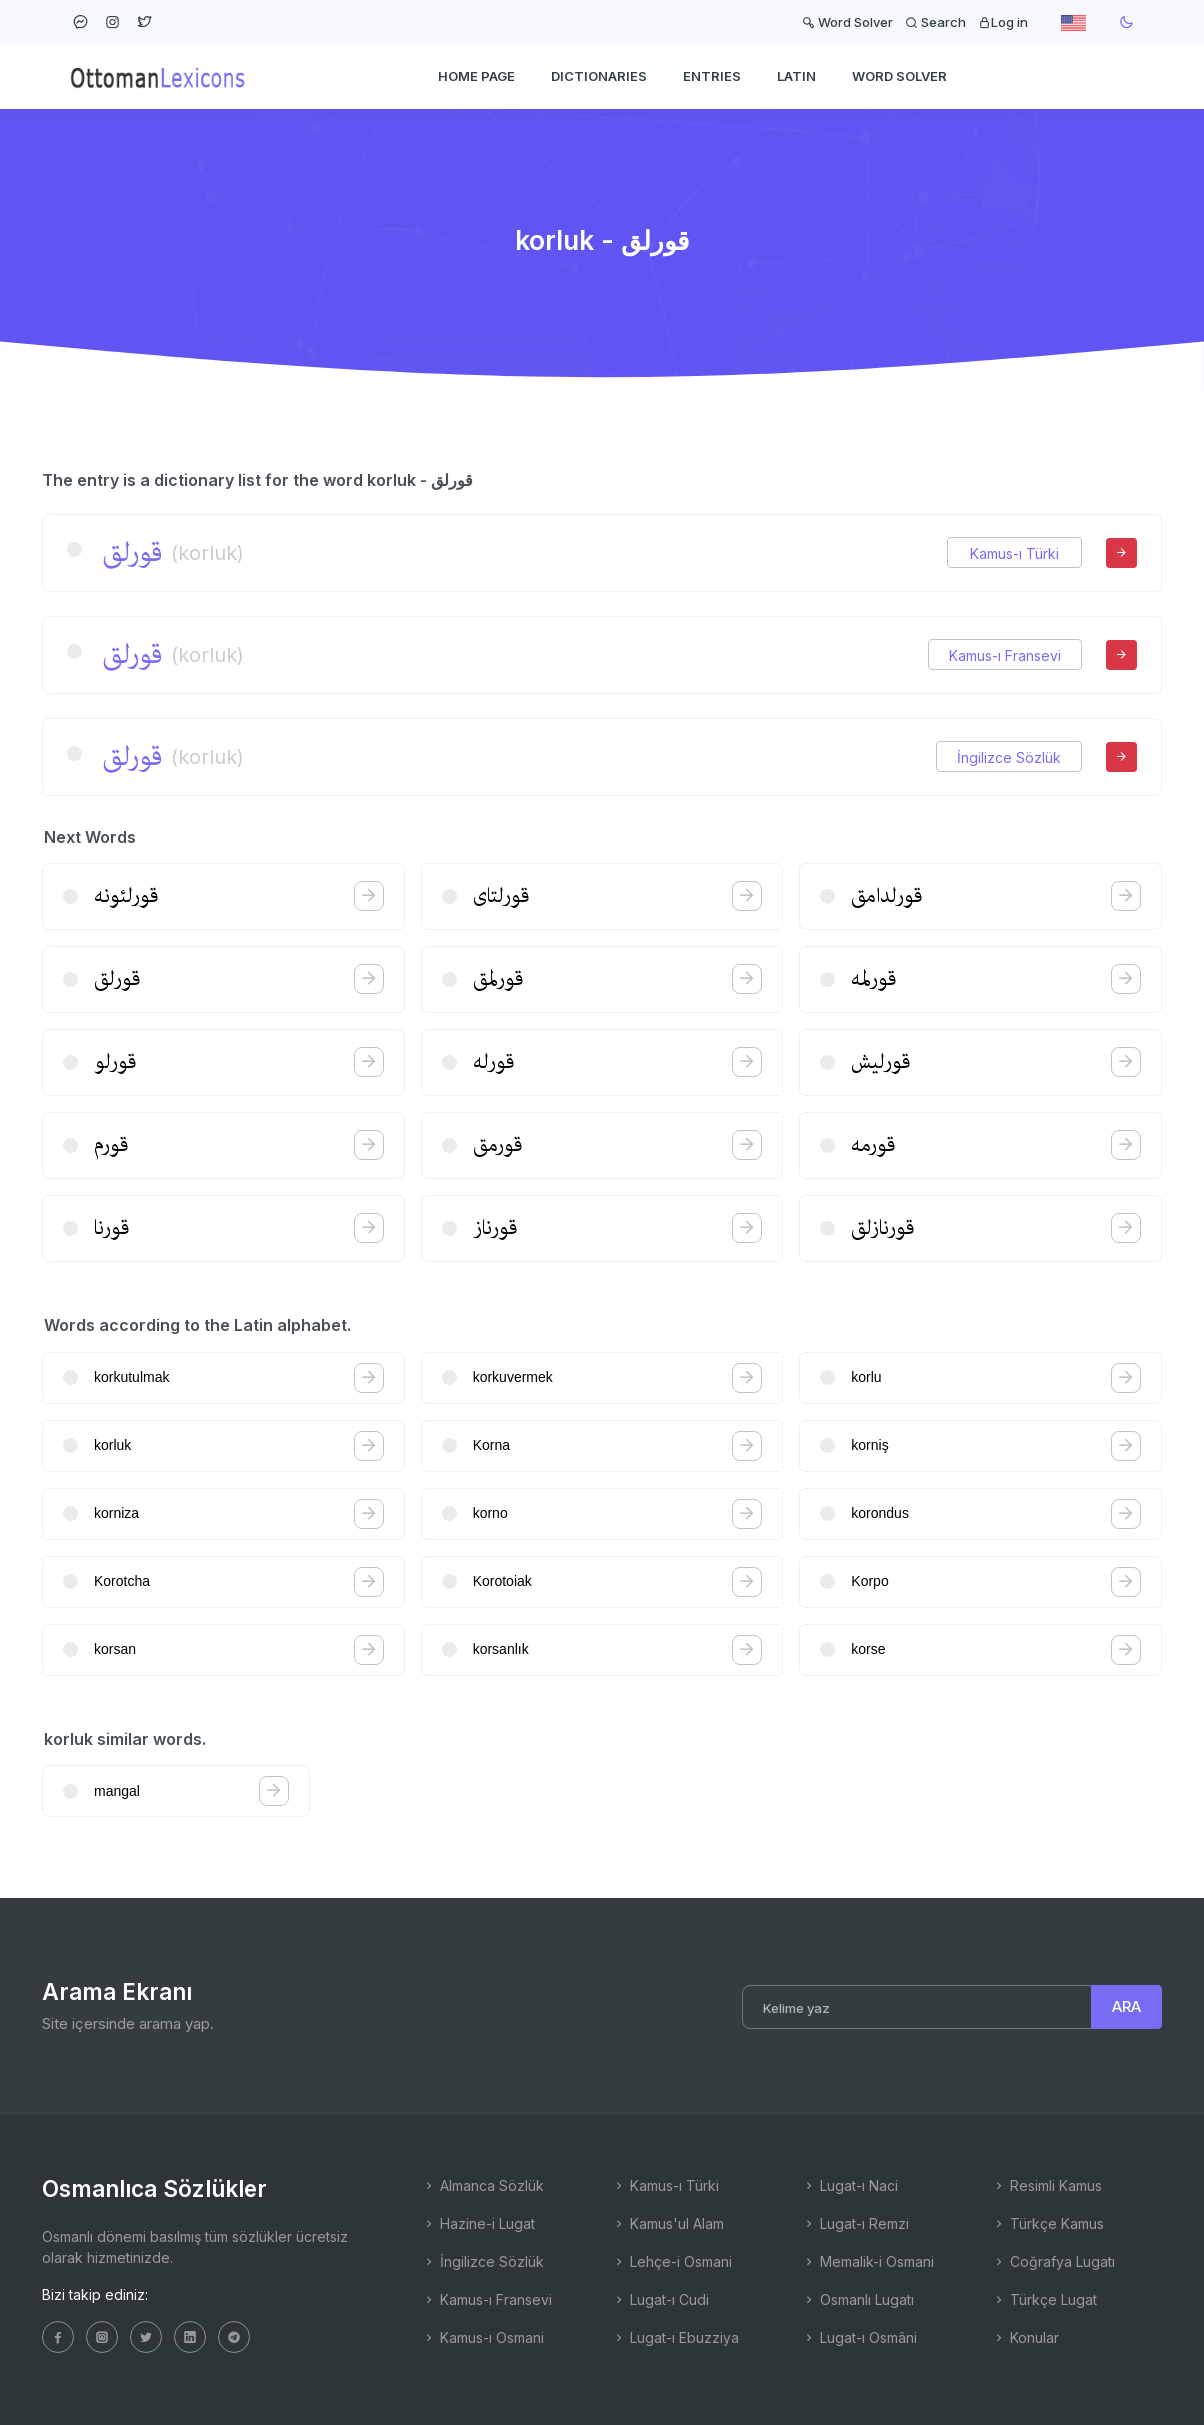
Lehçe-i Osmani (672, 2261)
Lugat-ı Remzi (855, 2223)
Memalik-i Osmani (868, 2261)
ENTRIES (712, 76)
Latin (796, 76)
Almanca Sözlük (483, 2185)
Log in (1003, 22)
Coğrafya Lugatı (1053, 2261)
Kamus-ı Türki (1014, 553)
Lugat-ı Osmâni (859, 2337)
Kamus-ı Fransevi (1005, 655)
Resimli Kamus (1047, 2185)
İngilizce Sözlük (1009, 757)
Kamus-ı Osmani (483, 2337)
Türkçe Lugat (1044, 2299)
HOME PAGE (476, 76)
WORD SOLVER (899, 76)
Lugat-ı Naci (850, 2185)
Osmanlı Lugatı (858, 2299)
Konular (1025, 2337)
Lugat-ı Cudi (660, 2299)
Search (935, 22)
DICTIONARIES (599, 76)
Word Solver (847, 22)
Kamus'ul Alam (668, 2223)
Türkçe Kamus (1048, 2223)
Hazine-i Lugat (478, 2223)
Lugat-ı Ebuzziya (675, 2337)
